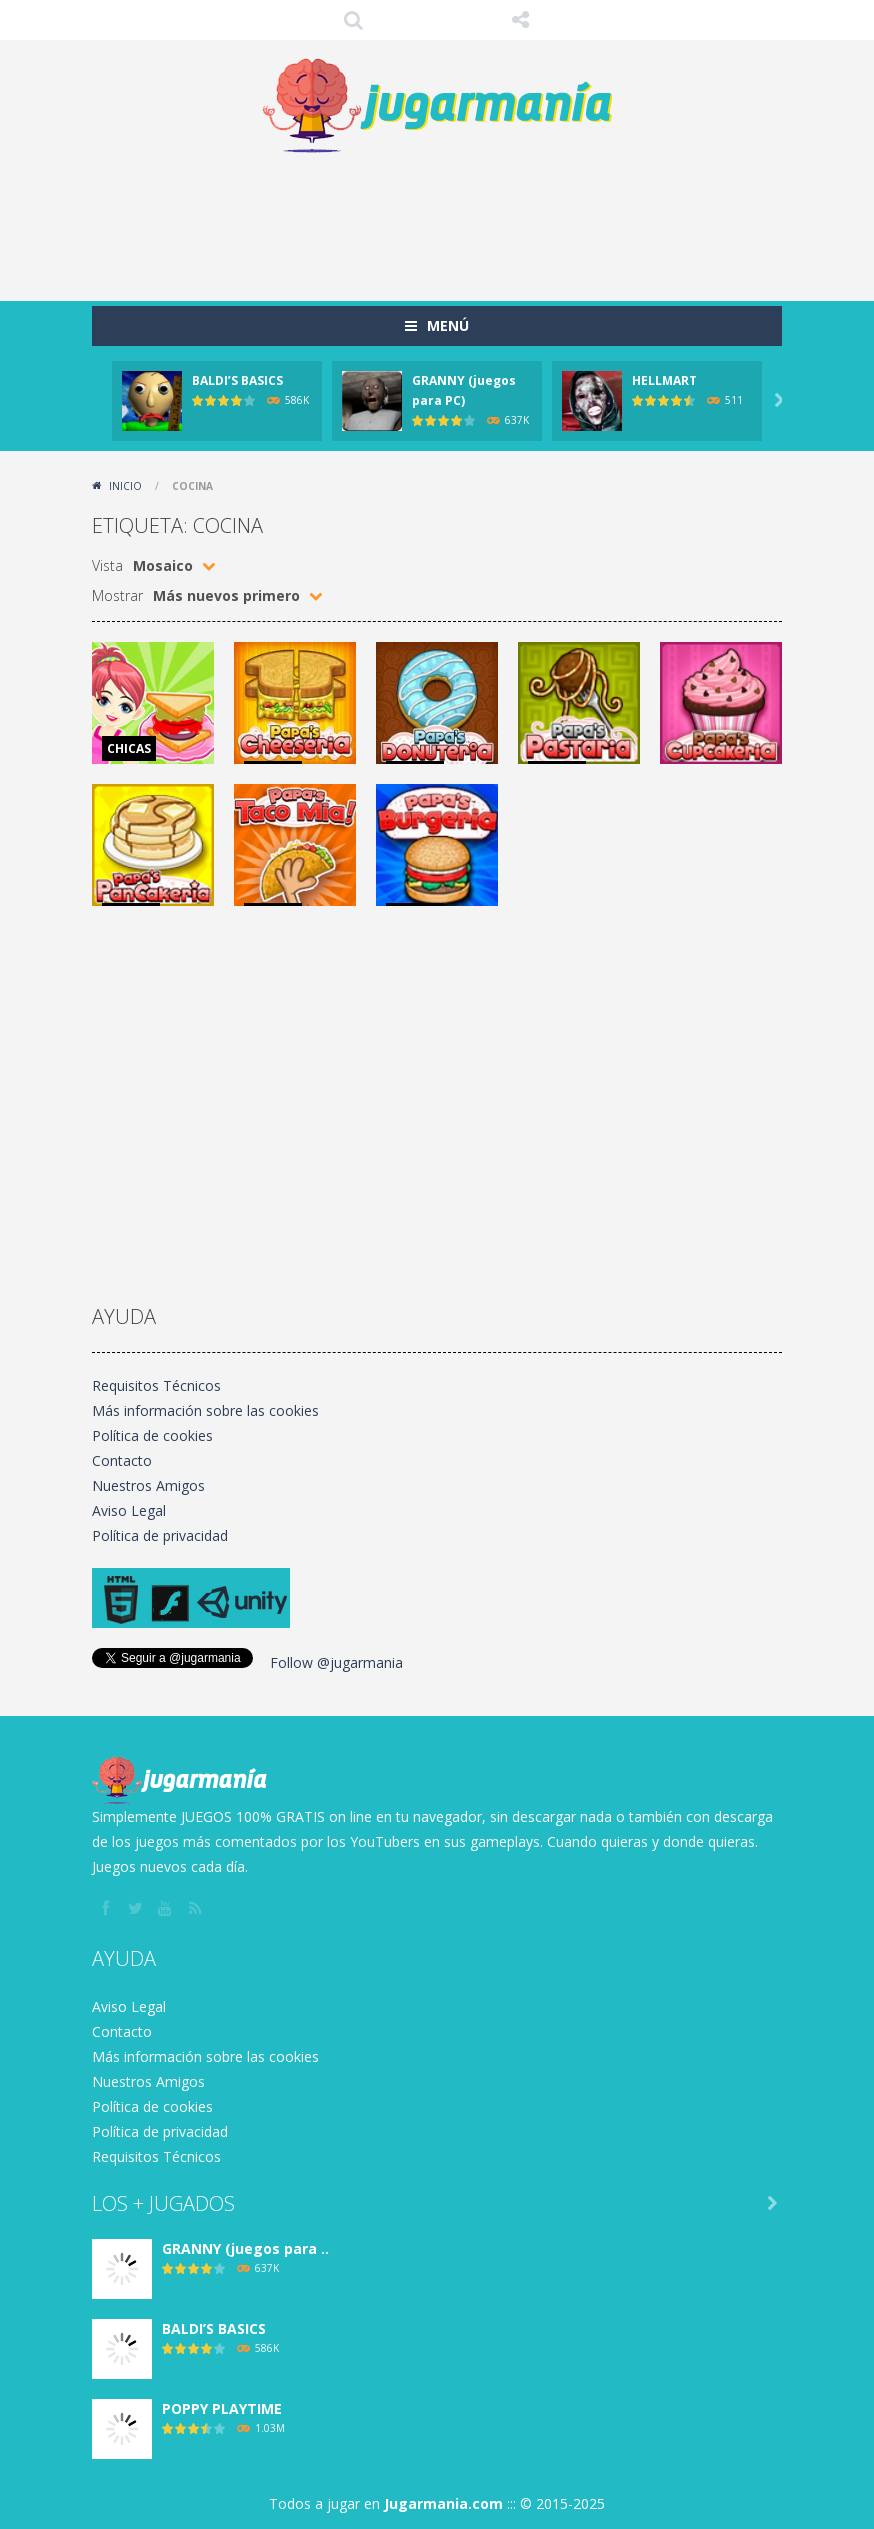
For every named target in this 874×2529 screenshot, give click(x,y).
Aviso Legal (129, 1510)
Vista (107, 565)
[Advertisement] (456, 221)
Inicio (125, 486)
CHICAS (129, 748)
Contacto (122, 1460)
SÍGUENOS (521, 20)
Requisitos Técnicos (156, 1385)
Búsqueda (354, 20)
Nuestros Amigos (148, 1485)
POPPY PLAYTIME (222, 2408)
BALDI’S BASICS (237, 380)
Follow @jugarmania (336, 1662)
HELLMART (664, 380)
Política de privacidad (160, 1535)
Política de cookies (152, 1435)
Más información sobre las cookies (205, 1410)
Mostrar (117, 595)
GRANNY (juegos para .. (245, 2248)
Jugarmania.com (443, 2503)
